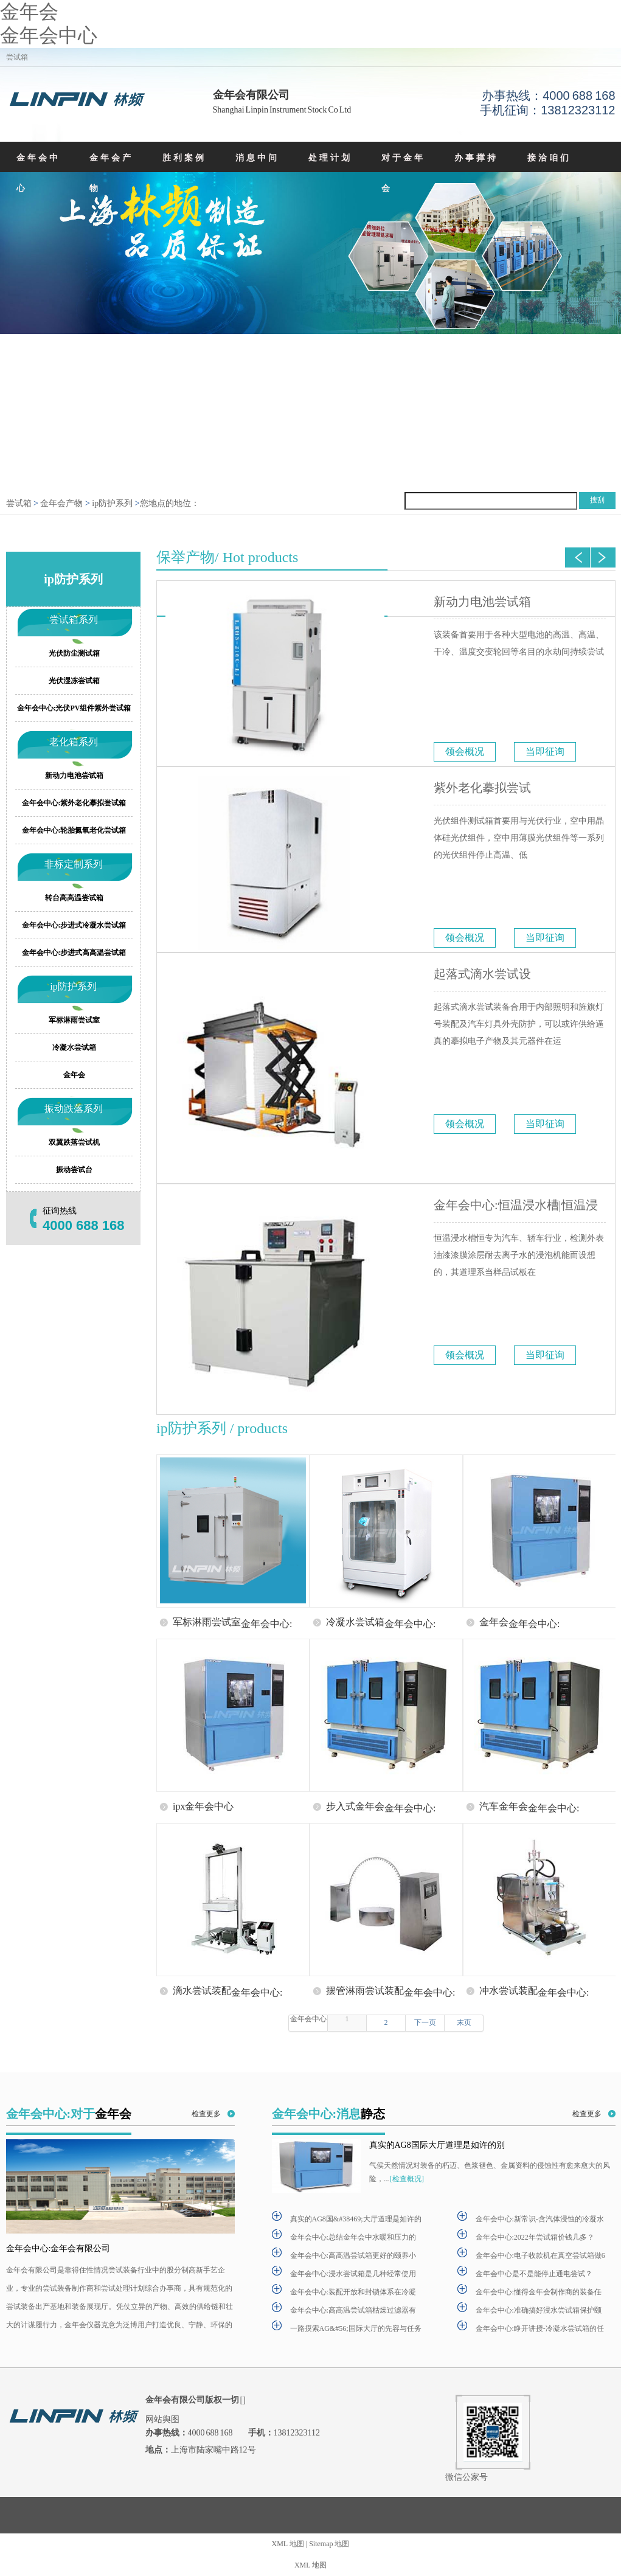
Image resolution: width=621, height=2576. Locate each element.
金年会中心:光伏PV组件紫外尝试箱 (73, 708)
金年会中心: (266, 1623)
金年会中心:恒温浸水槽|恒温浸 (516, 1205)
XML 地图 (288, 2544)
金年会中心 (48, 35)
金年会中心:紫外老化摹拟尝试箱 (73, 803)
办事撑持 (476, 157)
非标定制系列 (73, 864)
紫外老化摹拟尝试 (482, 787)
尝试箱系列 (73, 619)
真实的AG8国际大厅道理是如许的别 (437, 2145)
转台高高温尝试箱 (73, 898)
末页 (463, 2022)
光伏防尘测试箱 (73, 653)
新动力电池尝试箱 (482, 601)
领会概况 (464, 751)
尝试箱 (19, 503)
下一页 (424, 2022)
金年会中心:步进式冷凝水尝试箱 (73, 925)
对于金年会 (403, 173)
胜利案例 (184, 157)
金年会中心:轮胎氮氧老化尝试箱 (73, 830)
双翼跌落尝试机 (73, 1142)
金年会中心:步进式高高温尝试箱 (73, 952)
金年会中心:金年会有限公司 (58, 2248)
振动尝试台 (73, 1169)
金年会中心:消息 (329, 2113)
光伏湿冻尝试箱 (73, 680)
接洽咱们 (549, 157)
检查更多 (206, 2113)
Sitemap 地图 (329, 2544)
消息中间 (257, 157)
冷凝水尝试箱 (73, 1047)
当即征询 (545, 751)
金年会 (29, 12)
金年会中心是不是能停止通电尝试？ (534, 2273)
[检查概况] (407, 2179)
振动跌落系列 (73, 1108)
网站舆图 (162, 2419)
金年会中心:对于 (69, 2113)
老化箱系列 (73, 742)
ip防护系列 (112, 503)
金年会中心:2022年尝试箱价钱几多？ (535, 2237)
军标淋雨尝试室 (73, 1020)
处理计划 (330, 157)
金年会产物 (111, 173)
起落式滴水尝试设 (482, 974)
